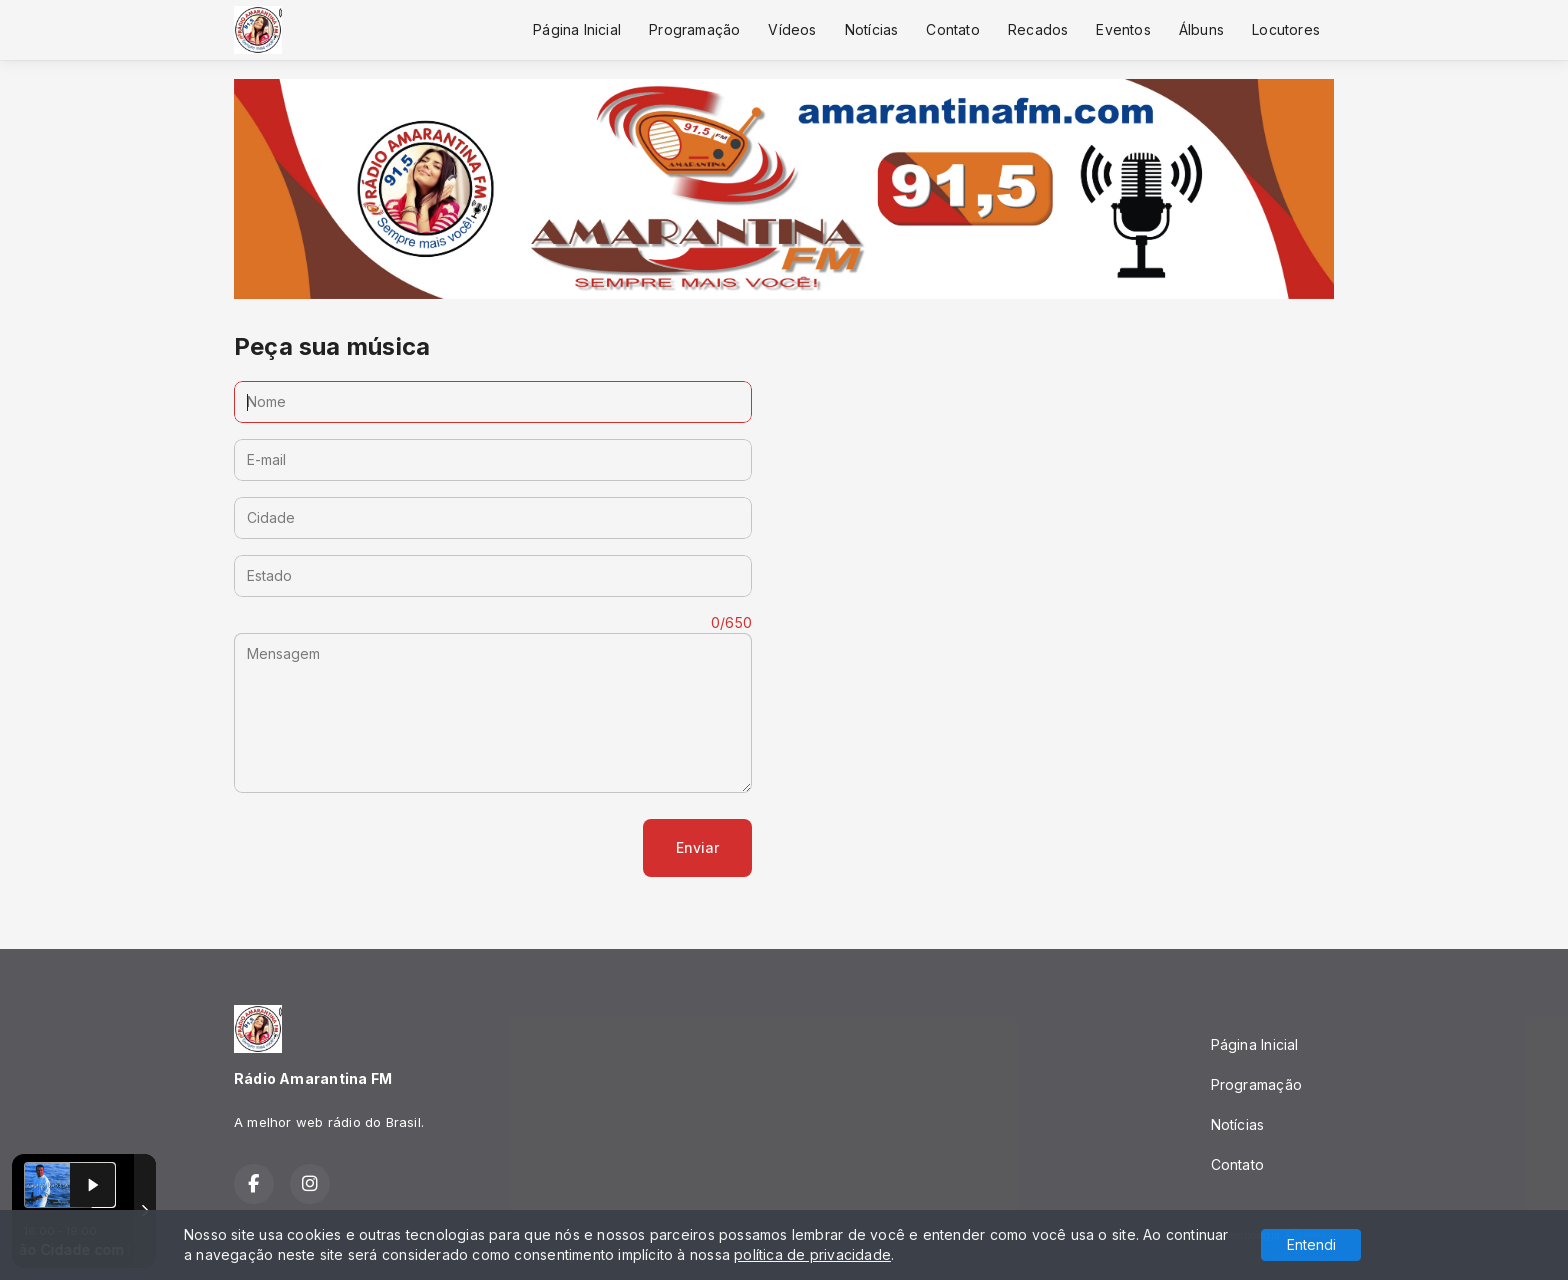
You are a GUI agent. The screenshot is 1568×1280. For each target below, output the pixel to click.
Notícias (872, 29)
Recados (1038, 29)
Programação (694, 29)
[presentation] (386, 848)
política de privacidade (812, 1254)
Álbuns (1201, 29)
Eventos (1123, 29)
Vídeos (792, 29)
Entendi (1311, 1244)
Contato (952, 29)
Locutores (1286, 29)
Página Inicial (577, 29)
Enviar (697, 847)
